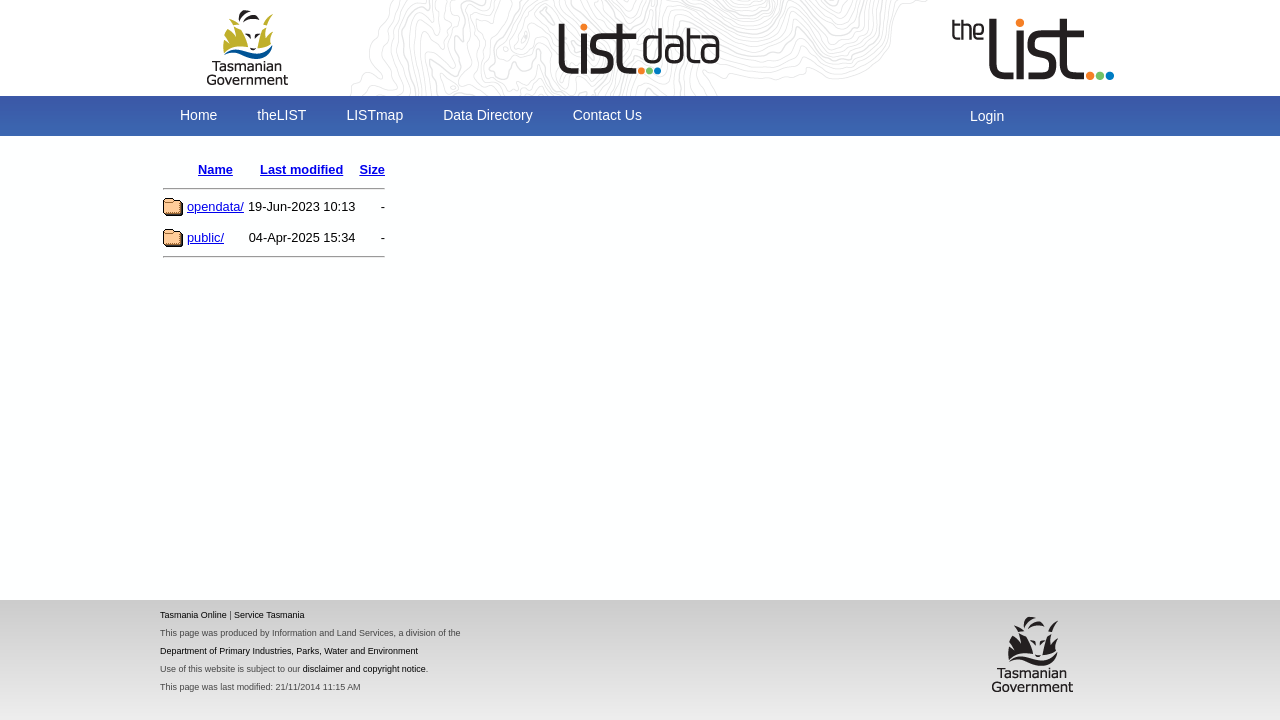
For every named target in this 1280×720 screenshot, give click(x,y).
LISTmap (374, 115)
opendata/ (215, 206)
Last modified (301, 169)
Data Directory (487, 115)
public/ (205, 237)
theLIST (281, 115)
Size (372, 169)
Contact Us (607, 115)
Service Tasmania (269, 615)
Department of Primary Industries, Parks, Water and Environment (289, 651)
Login (987, 116)
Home (198, 115)
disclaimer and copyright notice (364, 669)
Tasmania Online (193, 615)
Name (215, 169)
